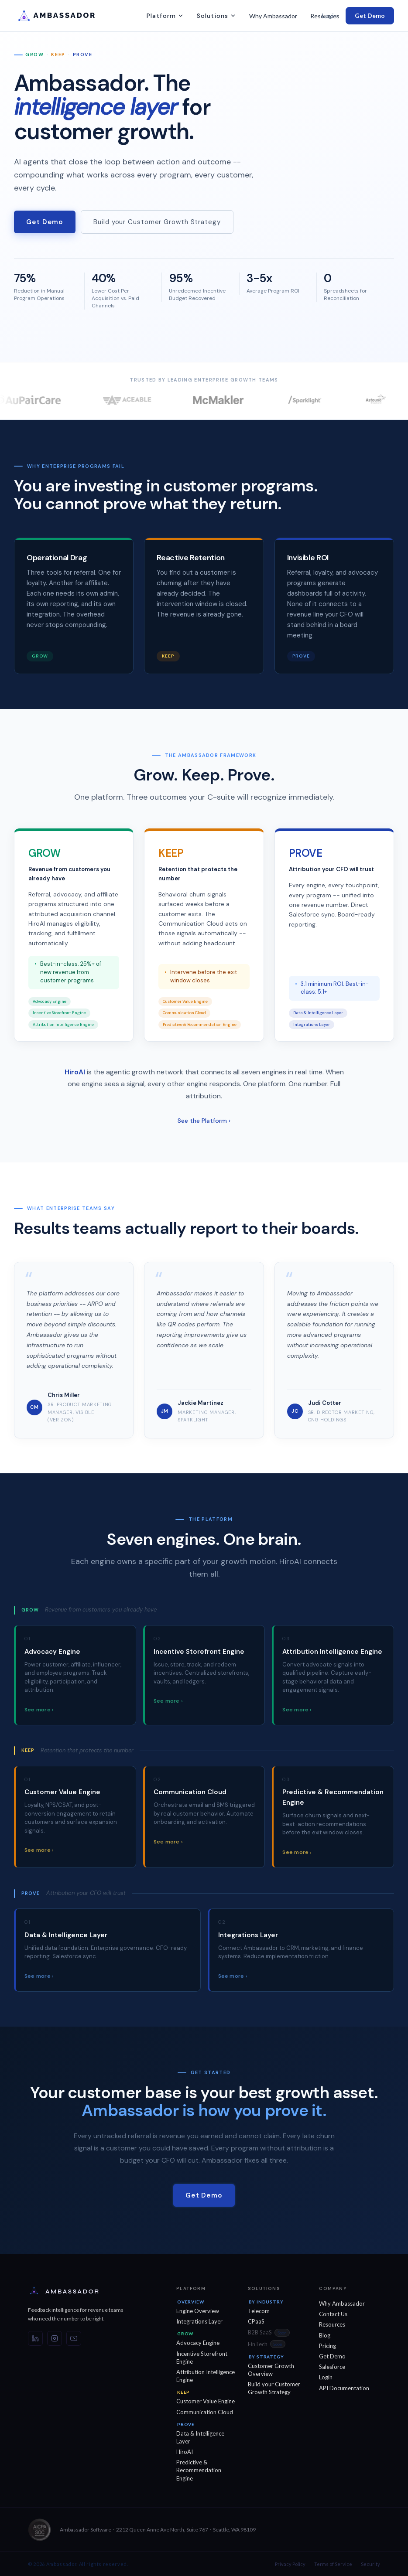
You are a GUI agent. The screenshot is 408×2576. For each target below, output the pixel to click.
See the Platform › (204, 1126)
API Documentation (344, 2388)
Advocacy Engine (197, 2342)
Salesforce (332, 2366)
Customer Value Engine (205, 2401)
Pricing (327, 2345)
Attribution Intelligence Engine (205, 2375)
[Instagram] (54, 2338)
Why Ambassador (273, 16)
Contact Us (333, 2313)
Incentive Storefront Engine (201, 2357)
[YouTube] (73, 2338)
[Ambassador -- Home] (68, 15)
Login (329, 15)
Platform (165, 16)
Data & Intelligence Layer (200, 2437)
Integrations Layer (199, 2321)
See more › (39, 1714)
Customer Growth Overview (271, 2369)
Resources (332, 2324)
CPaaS (256, 2321)
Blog (324, 2335)
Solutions (216, 16)
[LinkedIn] (35, 2338)
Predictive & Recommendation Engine (198, 2470)
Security (370, 2564)
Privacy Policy (290, 2564)
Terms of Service (333, 2564)
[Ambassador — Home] (84, 2292)
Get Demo (370, 15)
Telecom (259, 2310)
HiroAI (184, 2451)
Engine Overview (197, 2310)
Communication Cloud (204, 2412)
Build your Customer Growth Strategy (157, 222)
